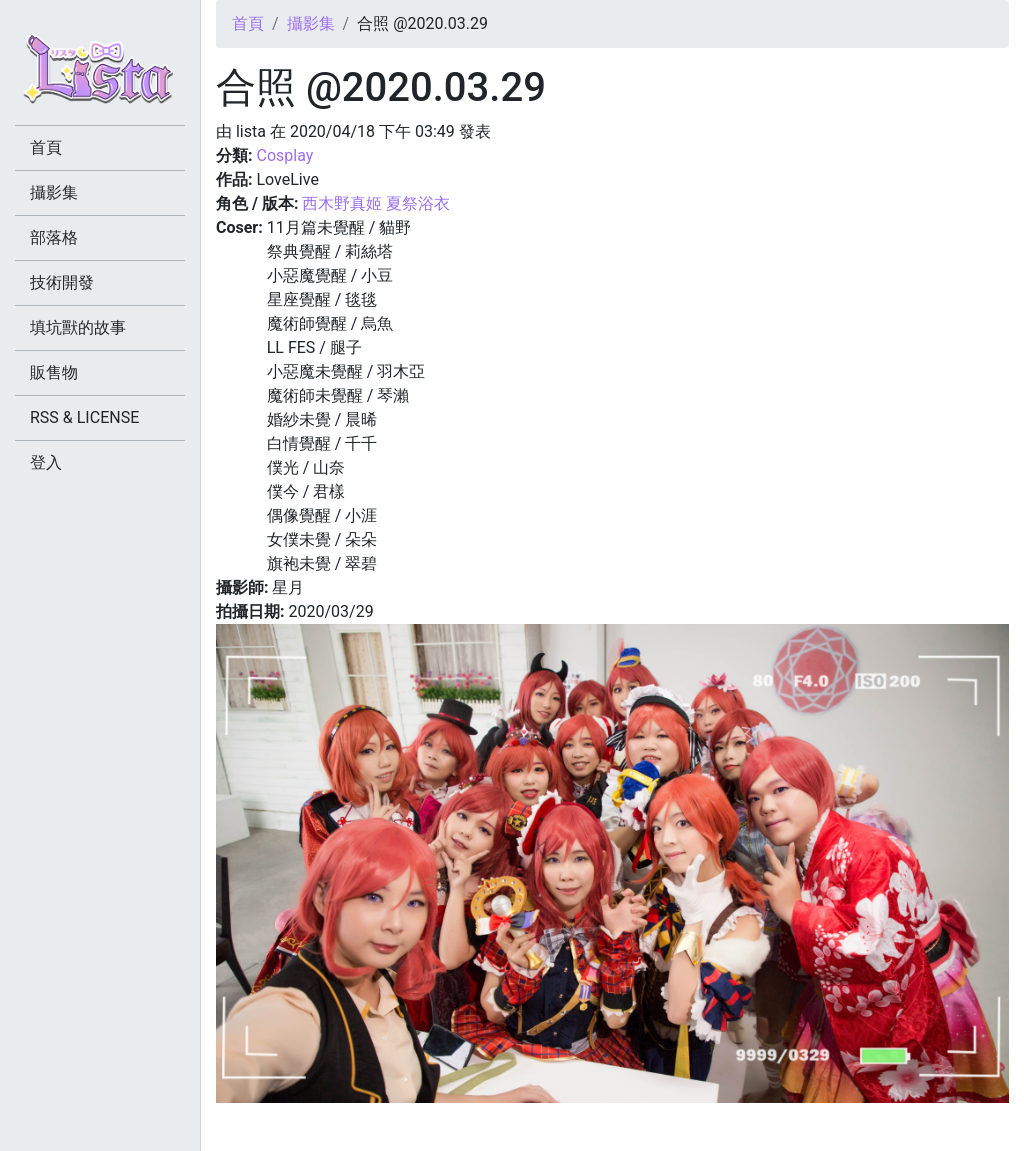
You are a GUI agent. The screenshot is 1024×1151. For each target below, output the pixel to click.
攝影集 (311, 23)
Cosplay (284, 155)
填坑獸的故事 (78, 327)
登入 (46, 462)
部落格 (54, 237)
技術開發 (62, 282)
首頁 (248, 23)
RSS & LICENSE (84, 417)
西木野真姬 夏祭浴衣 (376, 203)
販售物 (54, 372)
